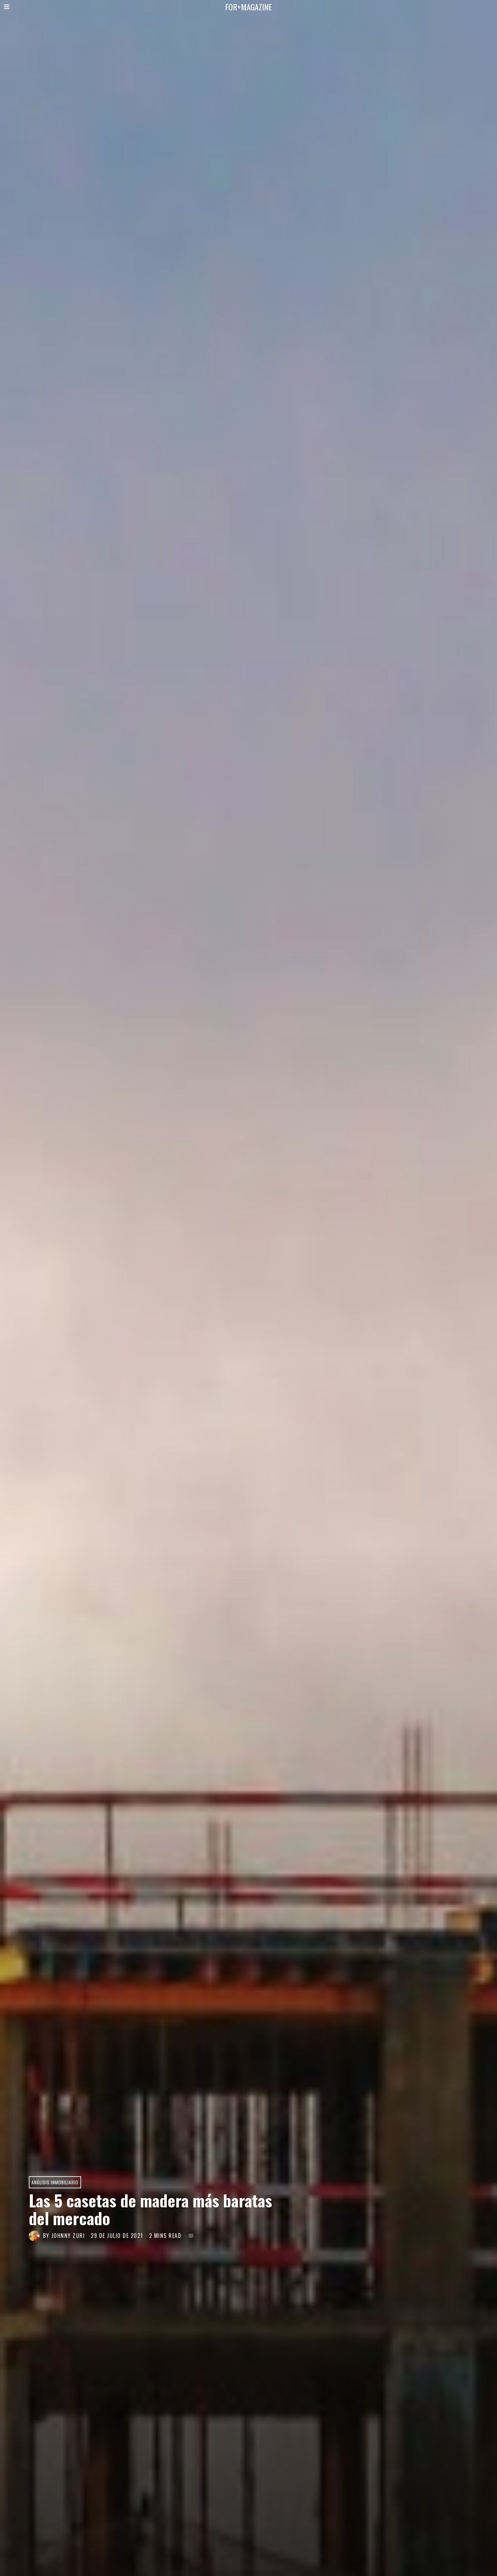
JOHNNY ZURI (68, 2236)
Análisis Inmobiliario (55, 2182)
